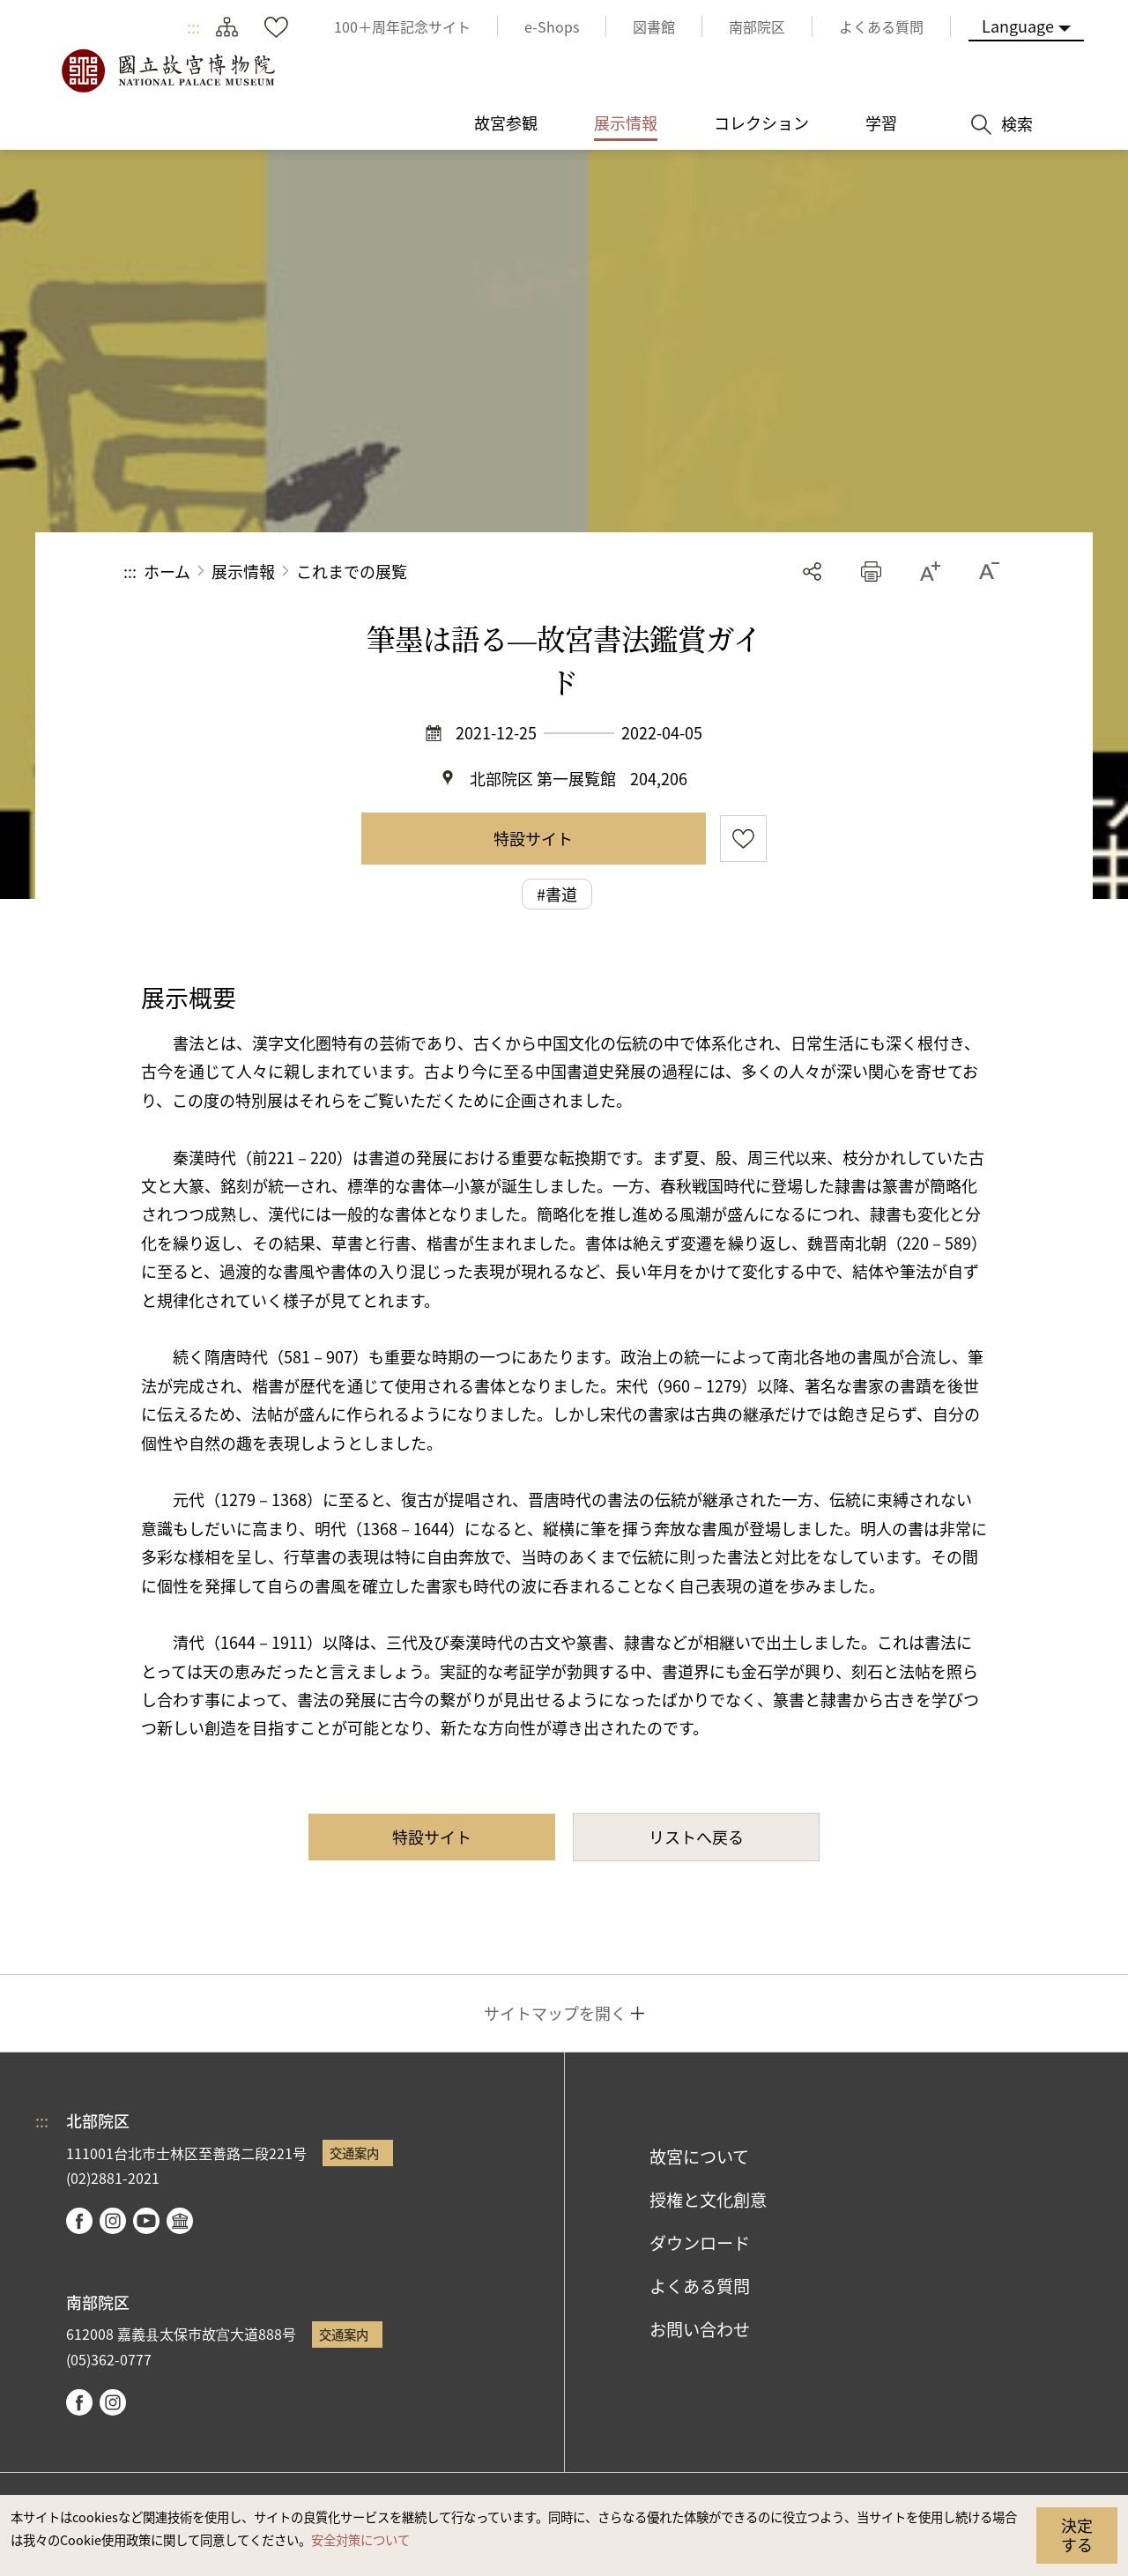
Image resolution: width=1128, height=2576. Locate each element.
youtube (146, 2221)
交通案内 (354, 2152)
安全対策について (360, 2539)
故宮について (699, 2156)
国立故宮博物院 (167, 70)
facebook (79, 2221)
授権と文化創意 (708, 2199)
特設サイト (533, 838)
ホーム (167, 571)
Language (1018, 25)
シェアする (812, 571)
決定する (1077, 2534)
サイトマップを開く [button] (555, 2012)
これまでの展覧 (351, 571)
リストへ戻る (696, 1836)
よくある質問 (699, 2286)
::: (193, 26)
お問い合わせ (699, 2329)
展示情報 (243, 571)
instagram (113, 2221)
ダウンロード (699, 2243)
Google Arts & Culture (180, 2221)
